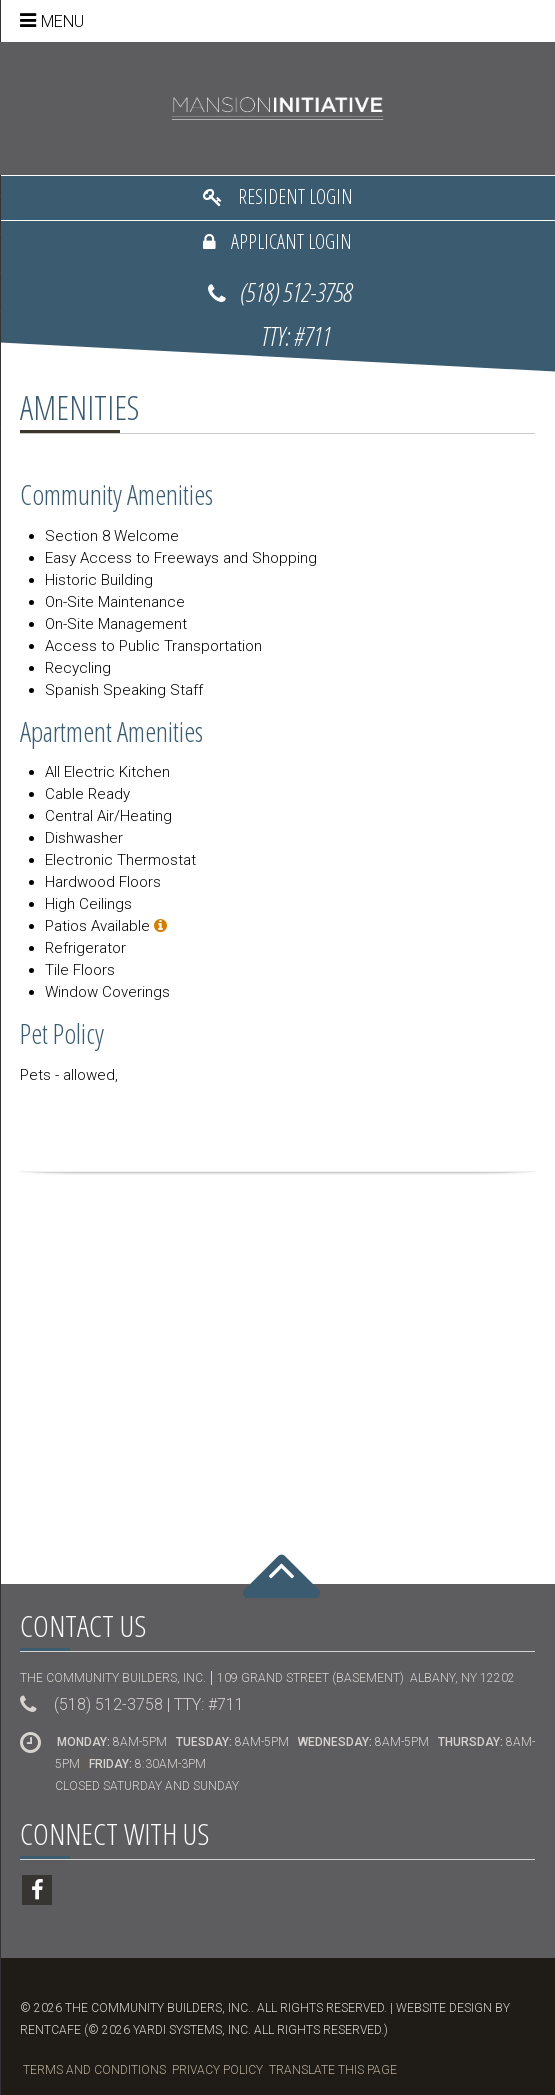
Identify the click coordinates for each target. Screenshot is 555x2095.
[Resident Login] (277, 198)
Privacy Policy (217, 2070)
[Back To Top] (281, 1588)
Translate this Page (333, 2070)
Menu (62, 21)
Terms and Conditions (94, 2070)
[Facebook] (37, 1890)
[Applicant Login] (277, 243)
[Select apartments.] (160, 926)
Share (277, 1108)
